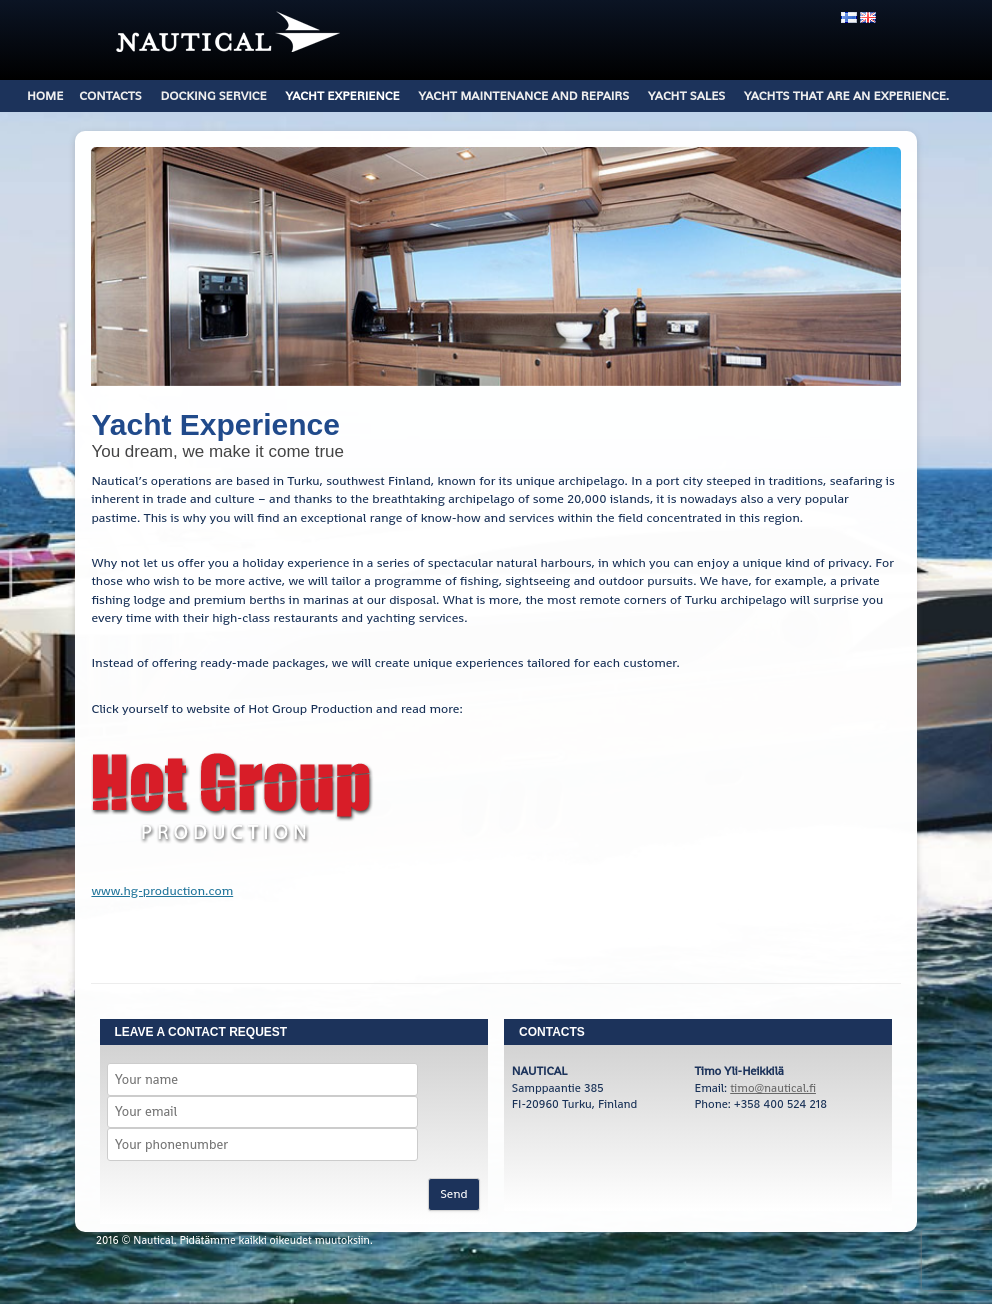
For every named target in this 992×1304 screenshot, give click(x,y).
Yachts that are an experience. (846, 95)
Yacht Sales (686, 95)
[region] (495, 266)
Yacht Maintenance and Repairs (523, 95)
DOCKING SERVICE (214, 95)
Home (45, 95)
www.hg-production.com (162, 890)
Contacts (110, 95)
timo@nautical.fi (773, 1088)
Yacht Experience (343, 95)
